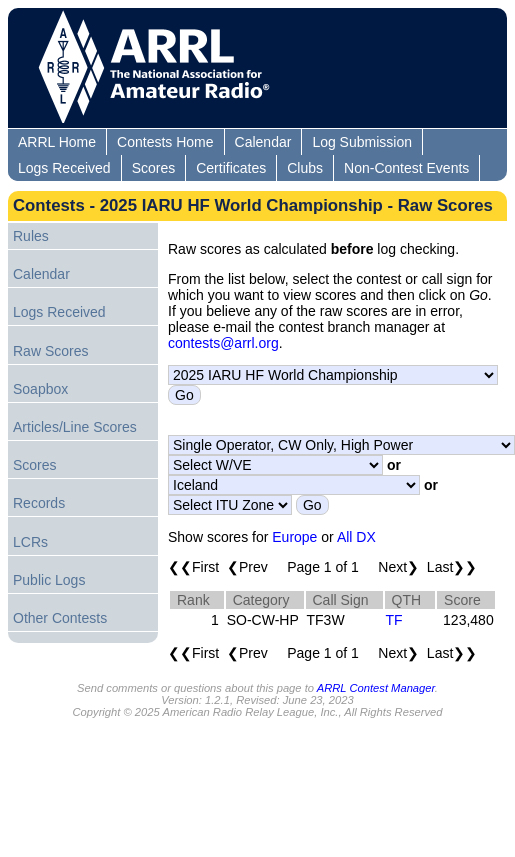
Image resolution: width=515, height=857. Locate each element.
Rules (31, 236)
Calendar (263, 142)
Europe (294, 537)
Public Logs (49, 580)
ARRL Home (57, 142)
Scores (154, 168)
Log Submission (362, 142)
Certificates (231, 168)
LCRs (30, 542)
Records (39, 503)
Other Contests (60, 618)
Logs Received (64, 168)
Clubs (305, 168)
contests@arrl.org (223, 343)
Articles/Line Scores (75, 427)
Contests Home (165, 142)
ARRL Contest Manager (376, 688)
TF (394, 620)
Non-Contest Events (406, 168)
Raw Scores (50, 351)
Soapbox (40, 389)
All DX (356, 537)
